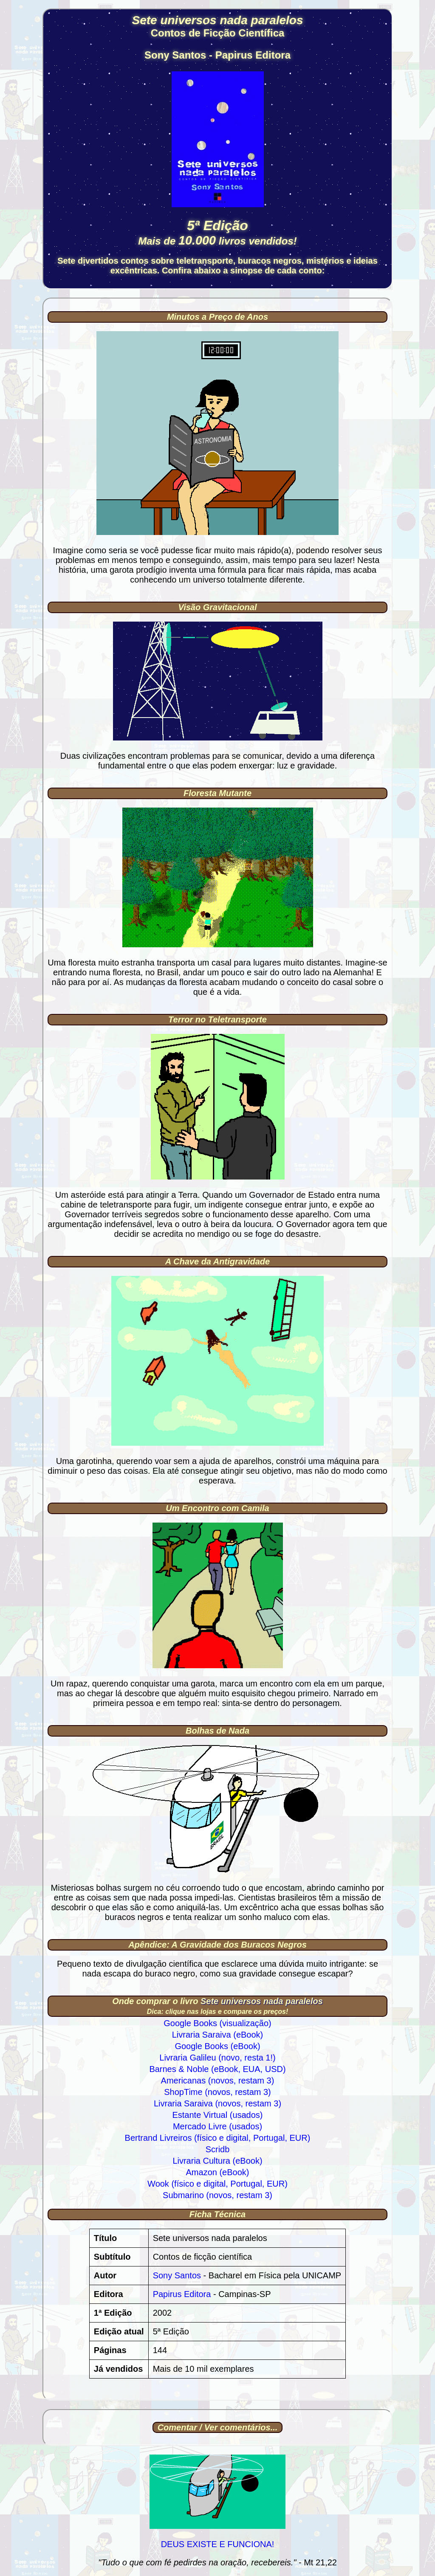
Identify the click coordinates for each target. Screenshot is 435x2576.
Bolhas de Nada (217, 1730)
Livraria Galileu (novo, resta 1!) (217, 2057)
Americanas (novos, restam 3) (217, 2080)
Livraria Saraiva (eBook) (217, 2034)
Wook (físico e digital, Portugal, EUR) (217, 2183)
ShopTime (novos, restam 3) (217, 2092)
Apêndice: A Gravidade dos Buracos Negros (217, 1944)
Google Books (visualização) (217, 2023)
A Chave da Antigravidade (217, 1261)
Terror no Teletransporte (217, 1019)
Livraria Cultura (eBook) (217, 2160)
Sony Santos (177, 2275)
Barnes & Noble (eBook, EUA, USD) (217, 2069)
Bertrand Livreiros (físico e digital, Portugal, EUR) (218, 2137)
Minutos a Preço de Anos (217, 316)
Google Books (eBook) (217, 2046)
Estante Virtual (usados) (217, 2115)
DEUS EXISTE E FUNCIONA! (217, 2544)
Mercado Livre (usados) (217, 2126)
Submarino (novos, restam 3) (217, 2195)
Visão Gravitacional (217, 607)
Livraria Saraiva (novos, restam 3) (217, 2103)
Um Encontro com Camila (217, 1508)
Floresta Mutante (217, 793)
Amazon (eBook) (217, 2172)
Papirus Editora (182, 2294)
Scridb (218, 2149)
